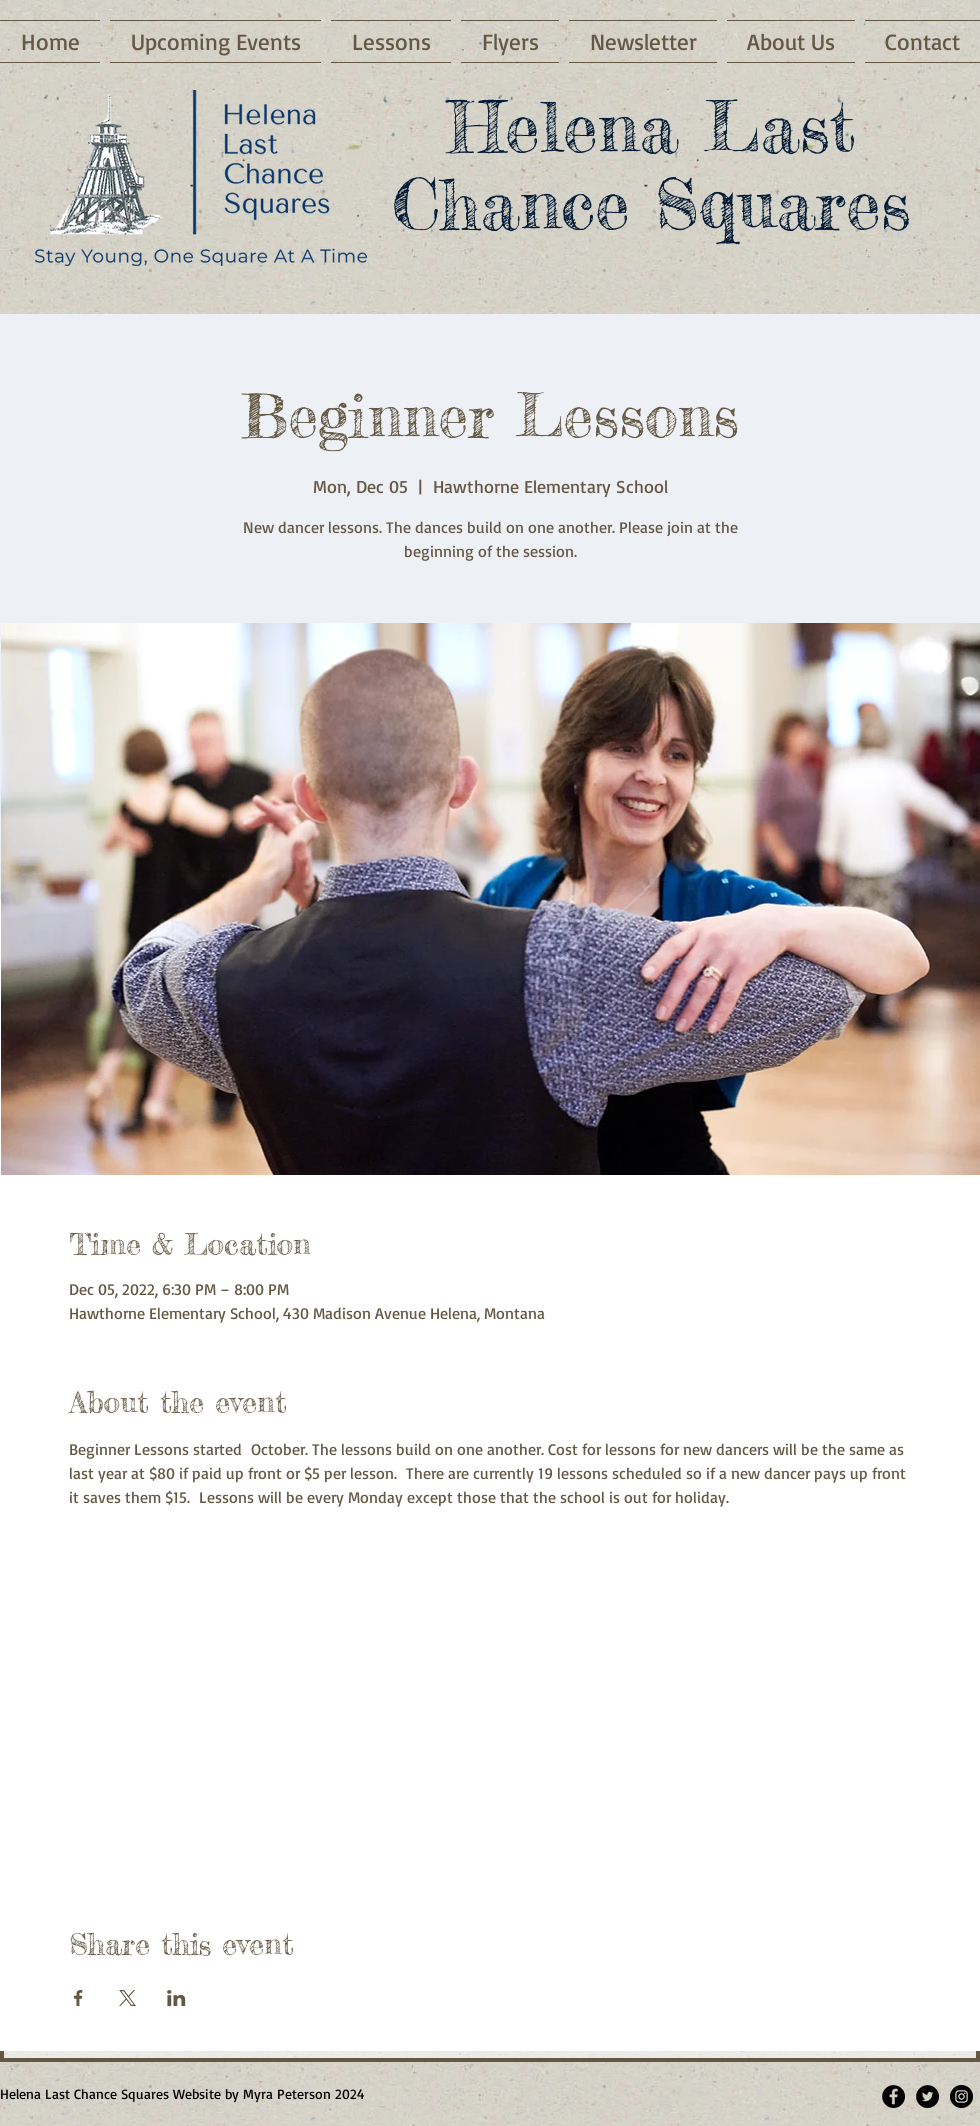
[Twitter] (927, 2096)
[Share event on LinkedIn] (176, 1998)
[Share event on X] (127, 1998)
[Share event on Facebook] (78, 1998)
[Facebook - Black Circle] (893, 2096)
